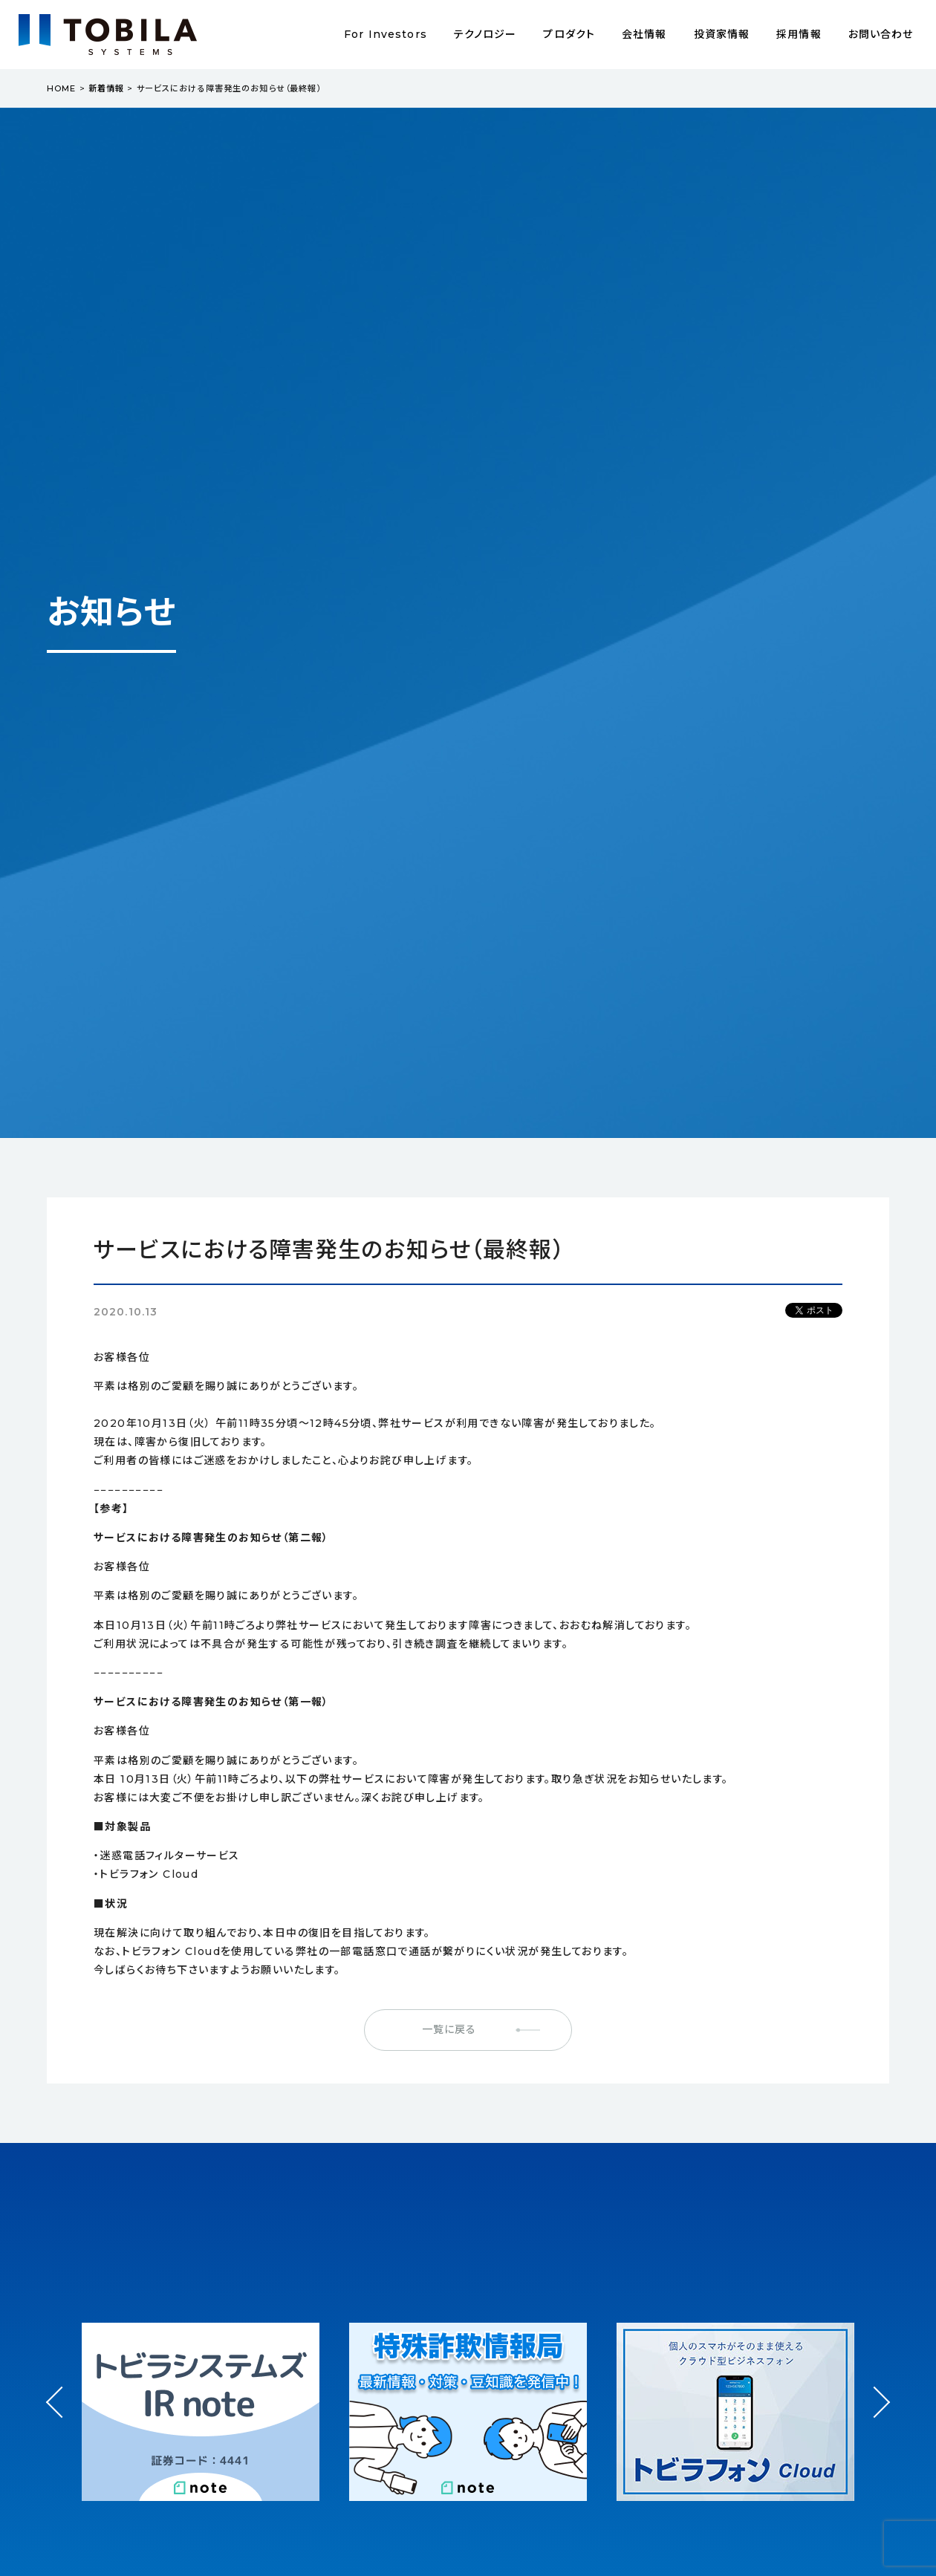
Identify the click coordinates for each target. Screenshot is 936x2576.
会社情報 (644, 34)
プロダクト (569, 34)
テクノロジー (485, 34)
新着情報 (106, 88)
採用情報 (798, 34)
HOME (61, 88)
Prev (62, 2416)
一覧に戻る (449, 2029)
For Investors (385, 34)
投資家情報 (722, 34)
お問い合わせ (881, 34)
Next (874, 2389)
